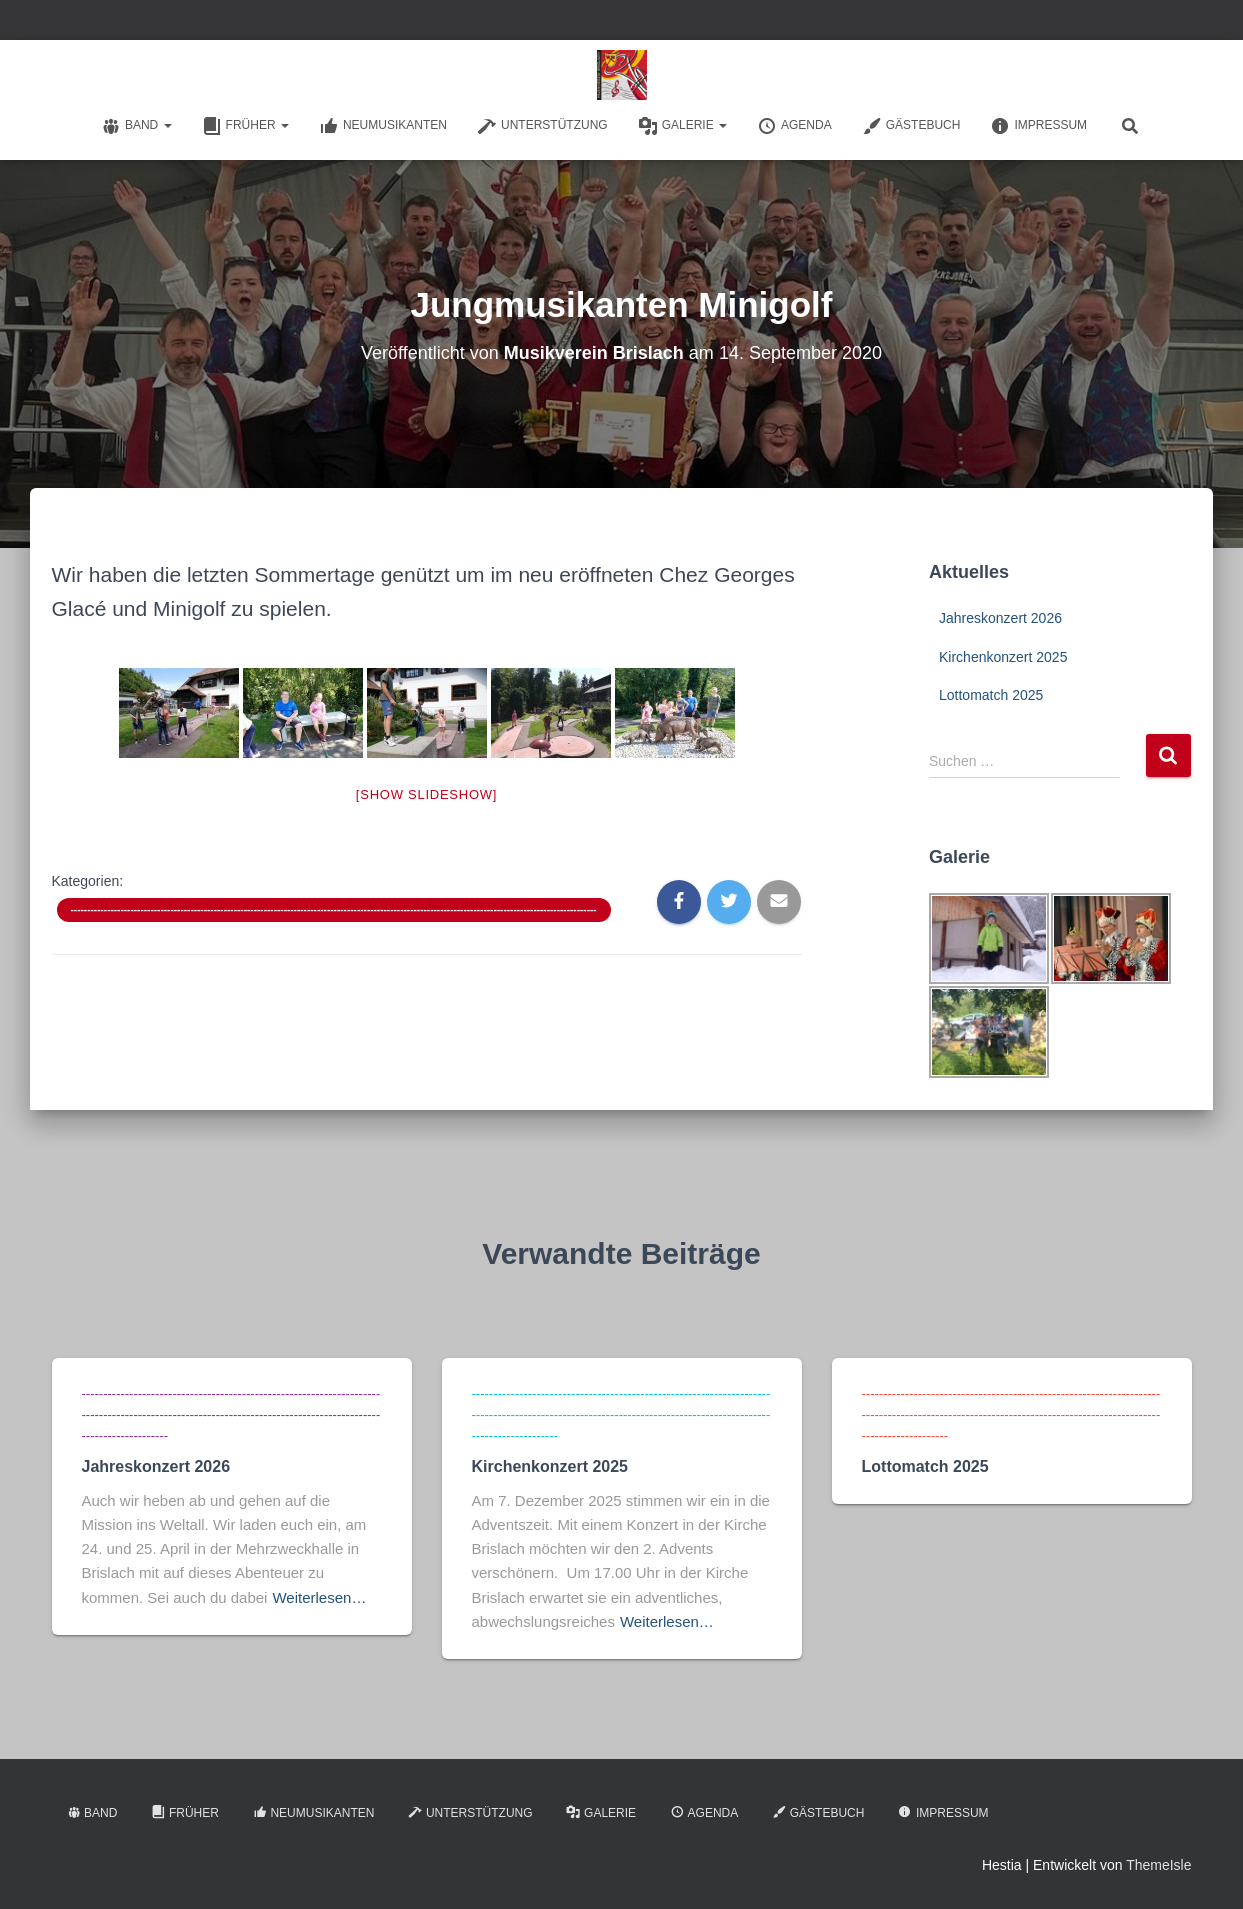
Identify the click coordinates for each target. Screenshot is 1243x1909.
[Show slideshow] (426, 794)
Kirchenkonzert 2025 (1003, 657)
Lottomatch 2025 (991, 695)
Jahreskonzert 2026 (1000, 618)
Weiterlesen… (319, 1597)
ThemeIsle (1158, 1865)
